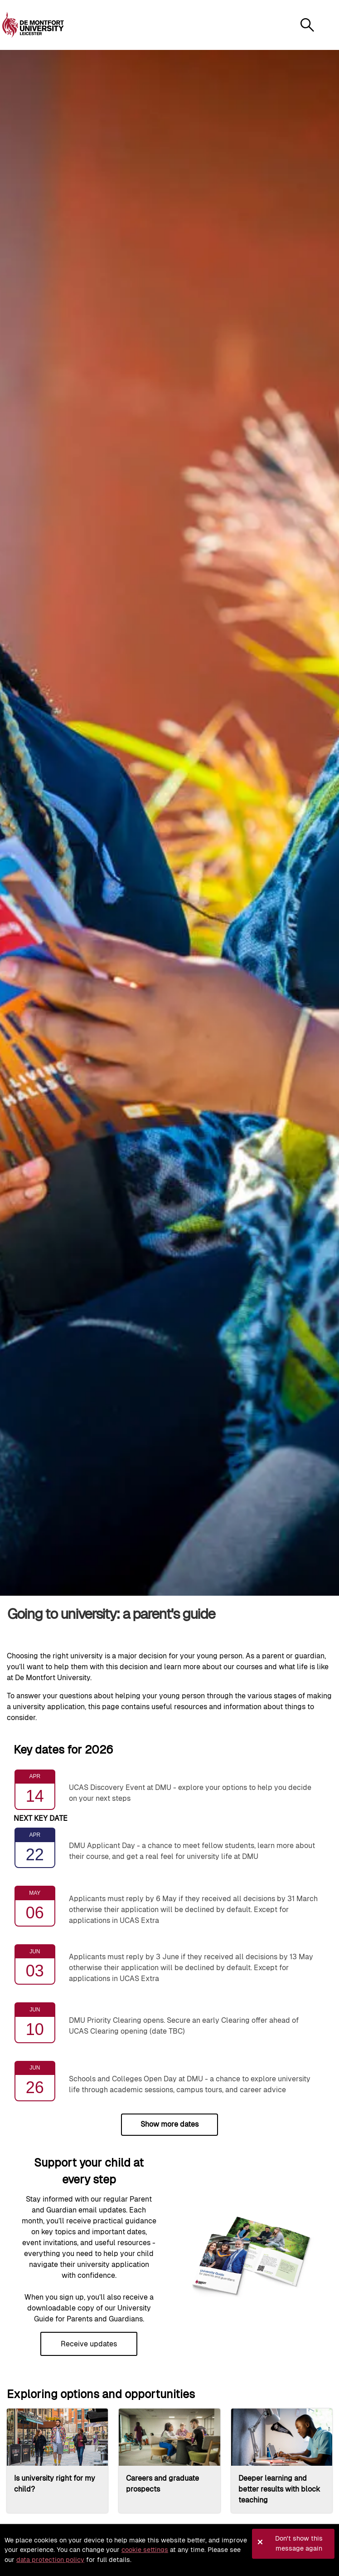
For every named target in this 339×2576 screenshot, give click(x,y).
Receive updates (89, 2344)
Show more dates (169, 2124)
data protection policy (50, 2559)
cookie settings (144, 2549)
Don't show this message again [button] (299, 2543)
